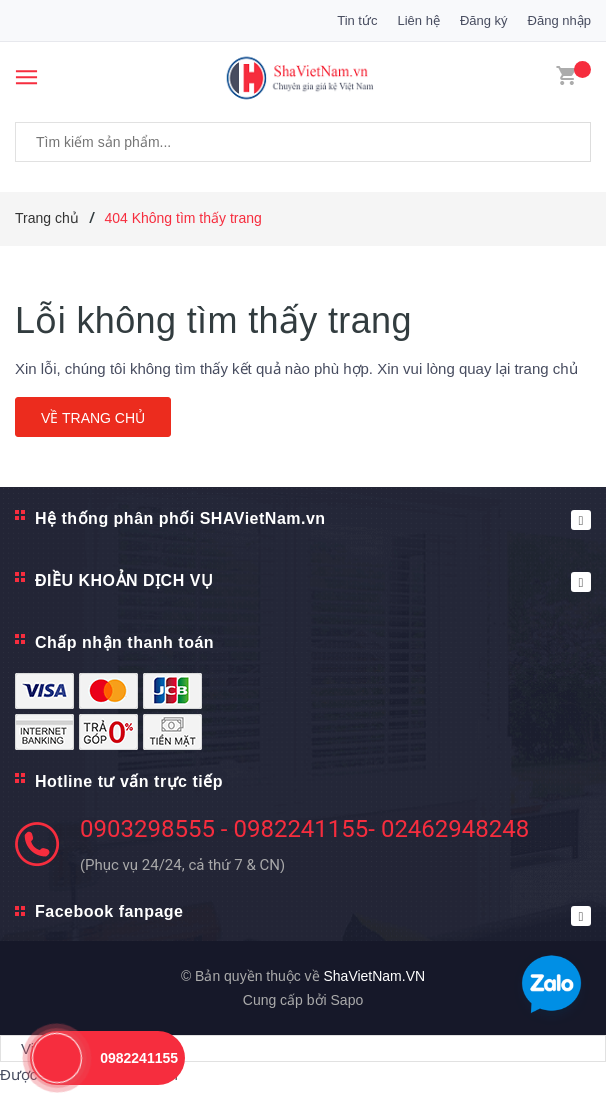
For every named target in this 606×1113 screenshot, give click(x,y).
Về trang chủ (93, 418)
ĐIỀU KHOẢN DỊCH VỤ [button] (313, 582)
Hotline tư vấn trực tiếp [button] (129, 781)
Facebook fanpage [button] (313, 914)
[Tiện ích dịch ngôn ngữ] (303, 1049)
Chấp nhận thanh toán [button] (124, 642)
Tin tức (357, 20)
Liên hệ (418, 20)
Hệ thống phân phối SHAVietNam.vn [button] (313, 520)
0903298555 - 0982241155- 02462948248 (304, 829)
